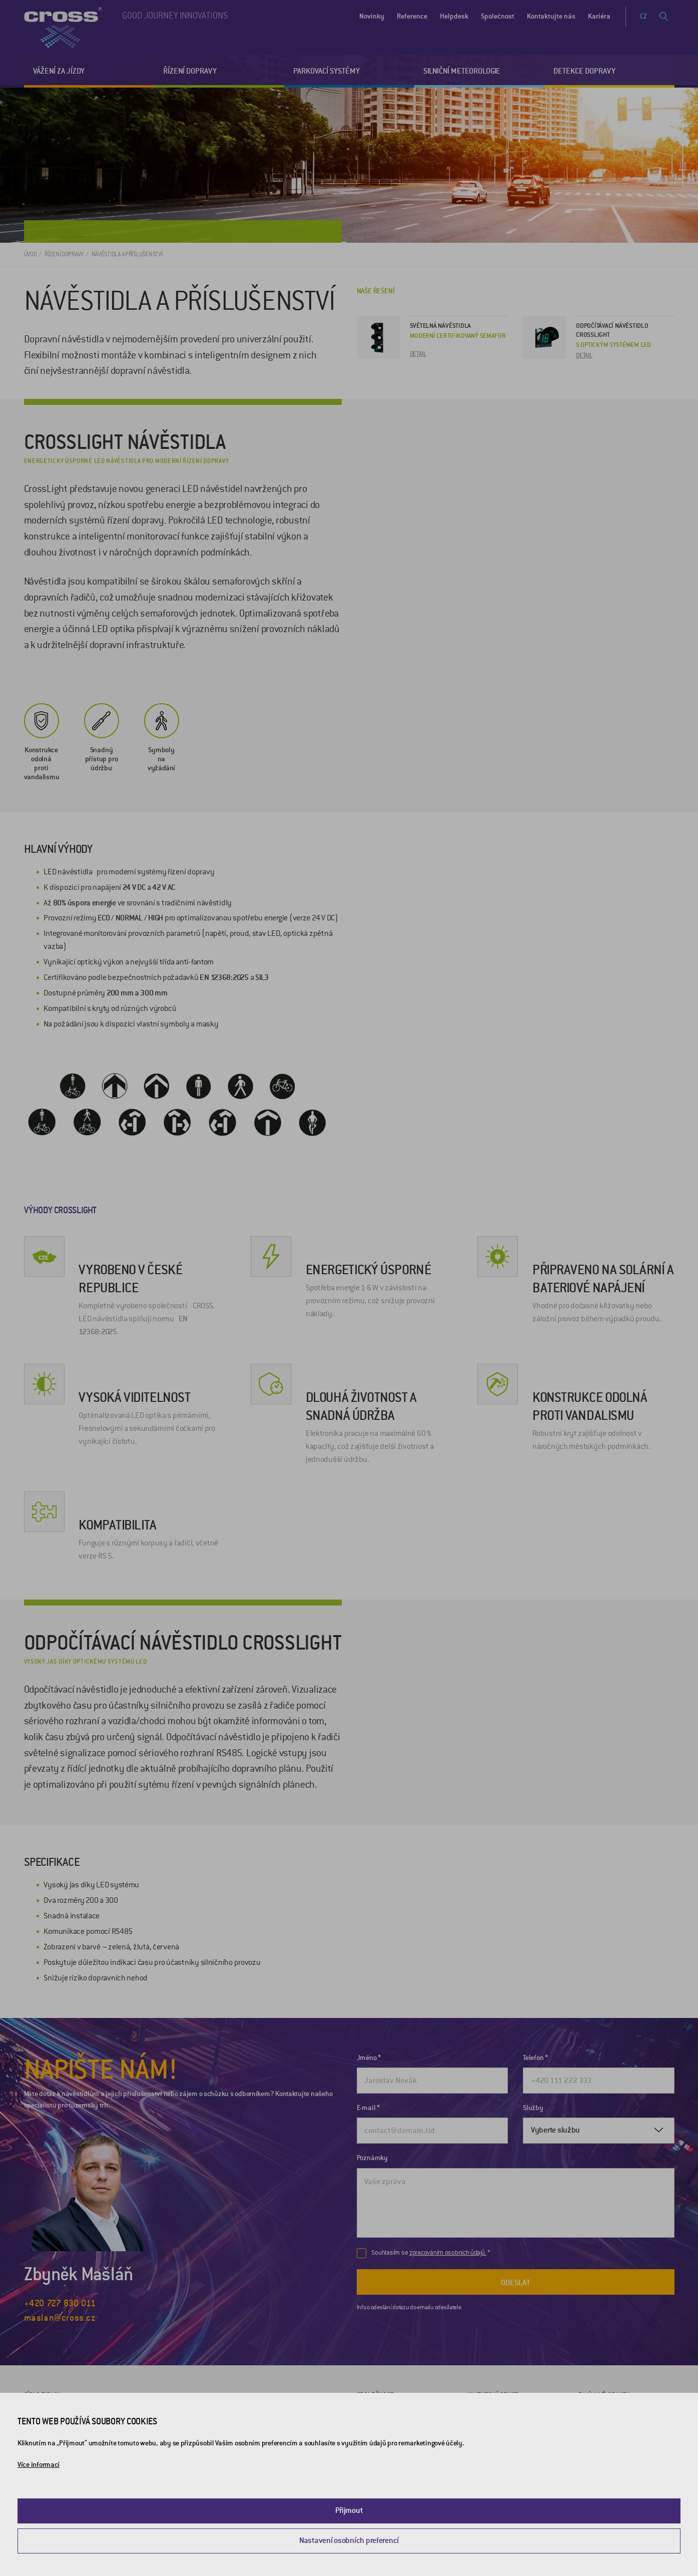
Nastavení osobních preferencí (349, 2540)
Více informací (39, 2464)
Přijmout (349, 2510)
